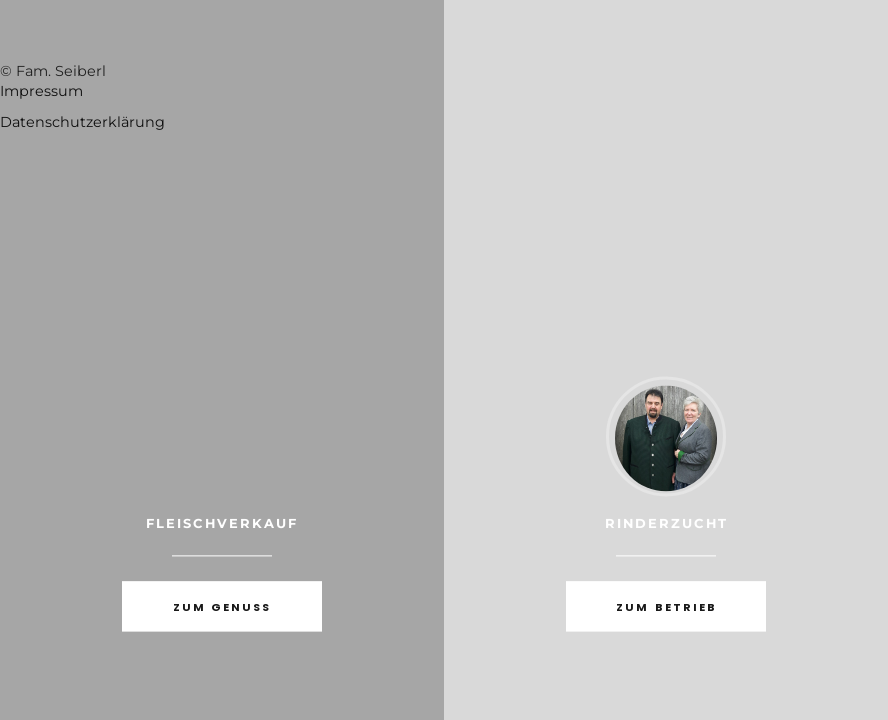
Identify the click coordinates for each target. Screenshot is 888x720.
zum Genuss (222, 608)
